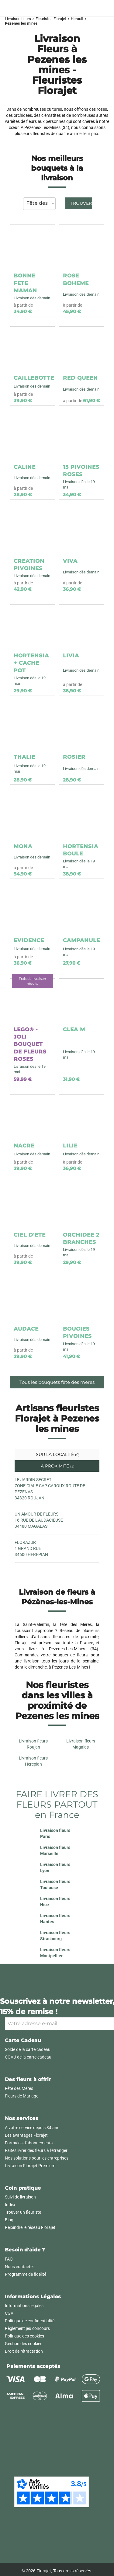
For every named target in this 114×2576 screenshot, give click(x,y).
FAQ (9, 2259)
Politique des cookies (24, 2336)
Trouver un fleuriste (23, 2212)
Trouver (81, 203)
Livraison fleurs (18, 18)
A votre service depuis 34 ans (32, 2127)
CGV (9, 2313)
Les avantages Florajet (26, 2135)
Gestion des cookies (23, 2343)
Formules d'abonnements (29, 2142)
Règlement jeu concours (27, 2328)
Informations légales (24, 2305)
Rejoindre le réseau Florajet (30, 2227)
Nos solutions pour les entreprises (36, 2158)
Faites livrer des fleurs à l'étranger (36, 2150)
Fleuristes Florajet (51, 18)
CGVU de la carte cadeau (28, 2057)
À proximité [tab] (57, 1466)
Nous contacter (19, 2266)
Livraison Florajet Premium (30, 2165)
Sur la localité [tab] (57, 1454)
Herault (77, 18)
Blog (9, 2219)
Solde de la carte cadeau (27, 2049)
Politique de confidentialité (29, 2320)
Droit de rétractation (24, 2351)
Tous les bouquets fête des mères (57, 1382)
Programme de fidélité (25, 2274)
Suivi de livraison (20, 2197)
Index (10, 2204)
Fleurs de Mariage (21, 2096)
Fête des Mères (19, 2088)
